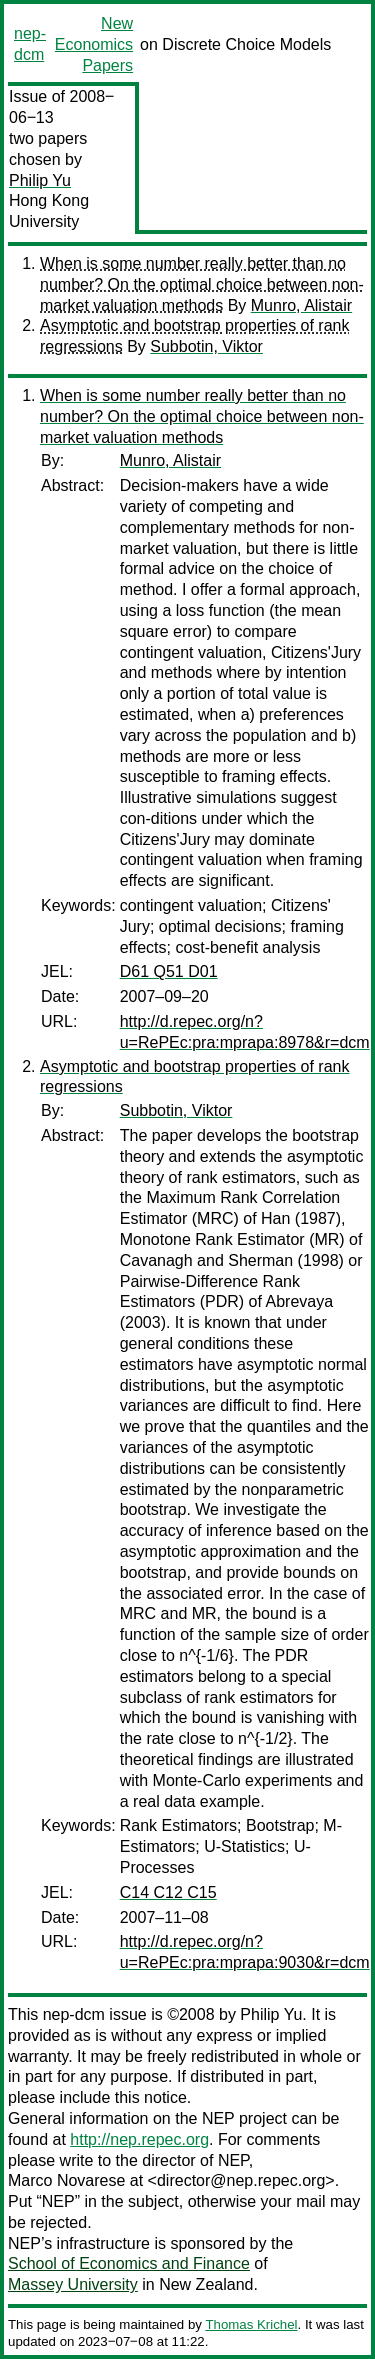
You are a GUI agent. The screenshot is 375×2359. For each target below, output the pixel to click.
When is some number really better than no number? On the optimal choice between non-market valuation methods (202, 284)
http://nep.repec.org (139, 2139)
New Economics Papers (94, 44)
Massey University (73, 2284)
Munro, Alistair (301, 305)
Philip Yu (40, 180)
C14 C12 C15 (168, 1892)
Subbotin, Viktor (206, 346)
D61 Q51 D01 (169, 971)
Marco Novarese (66, 2180)
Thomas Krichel (251, 2324)
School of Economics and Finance (129, 2263)
